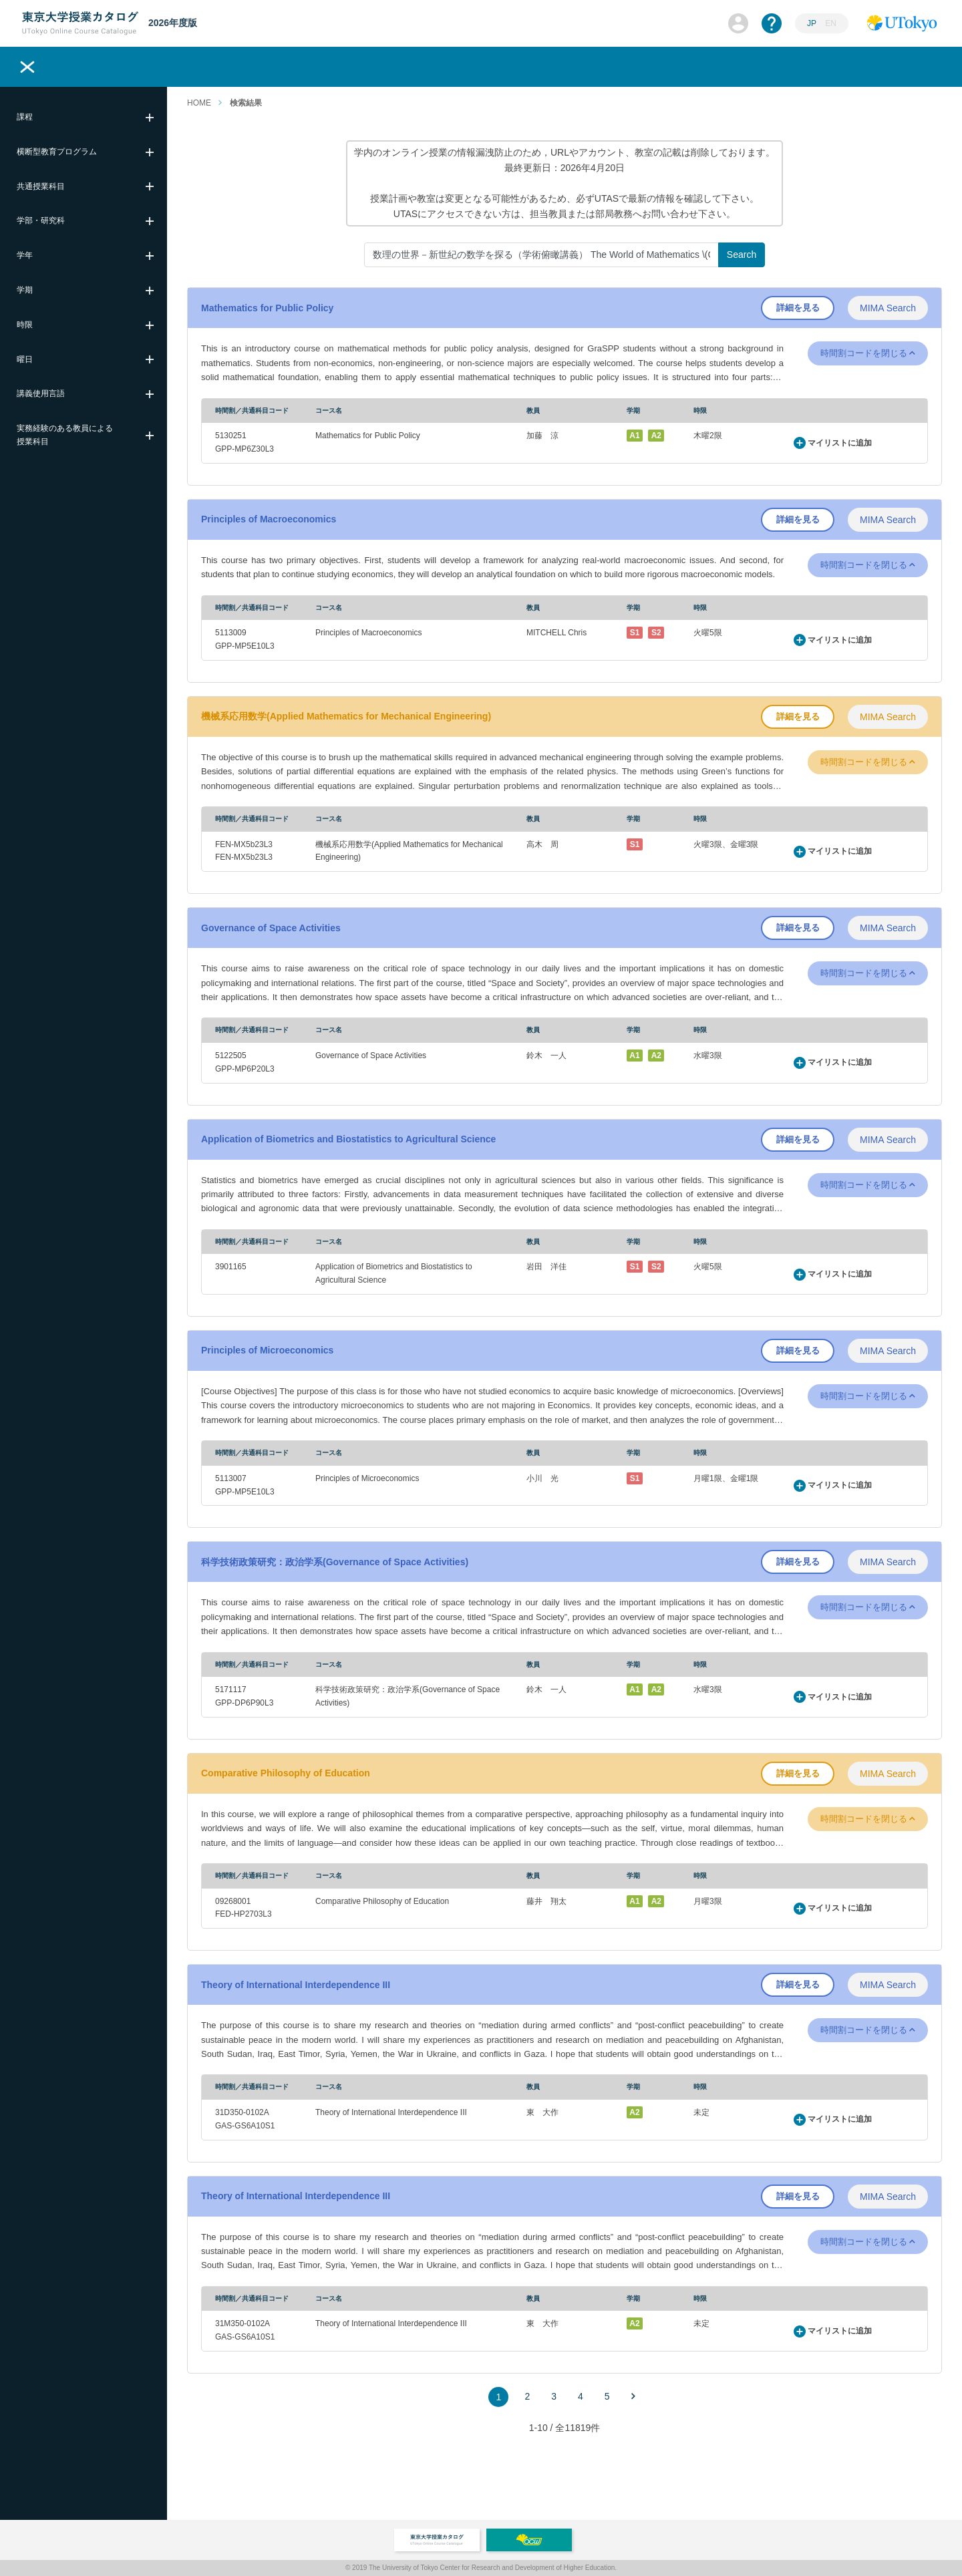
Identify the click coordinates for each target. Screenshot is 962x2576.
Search (741, 254)
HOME (199, 103)
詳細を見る (798, 308)
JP (811, 23)
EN (830, 23)
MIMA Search (888, 308)
